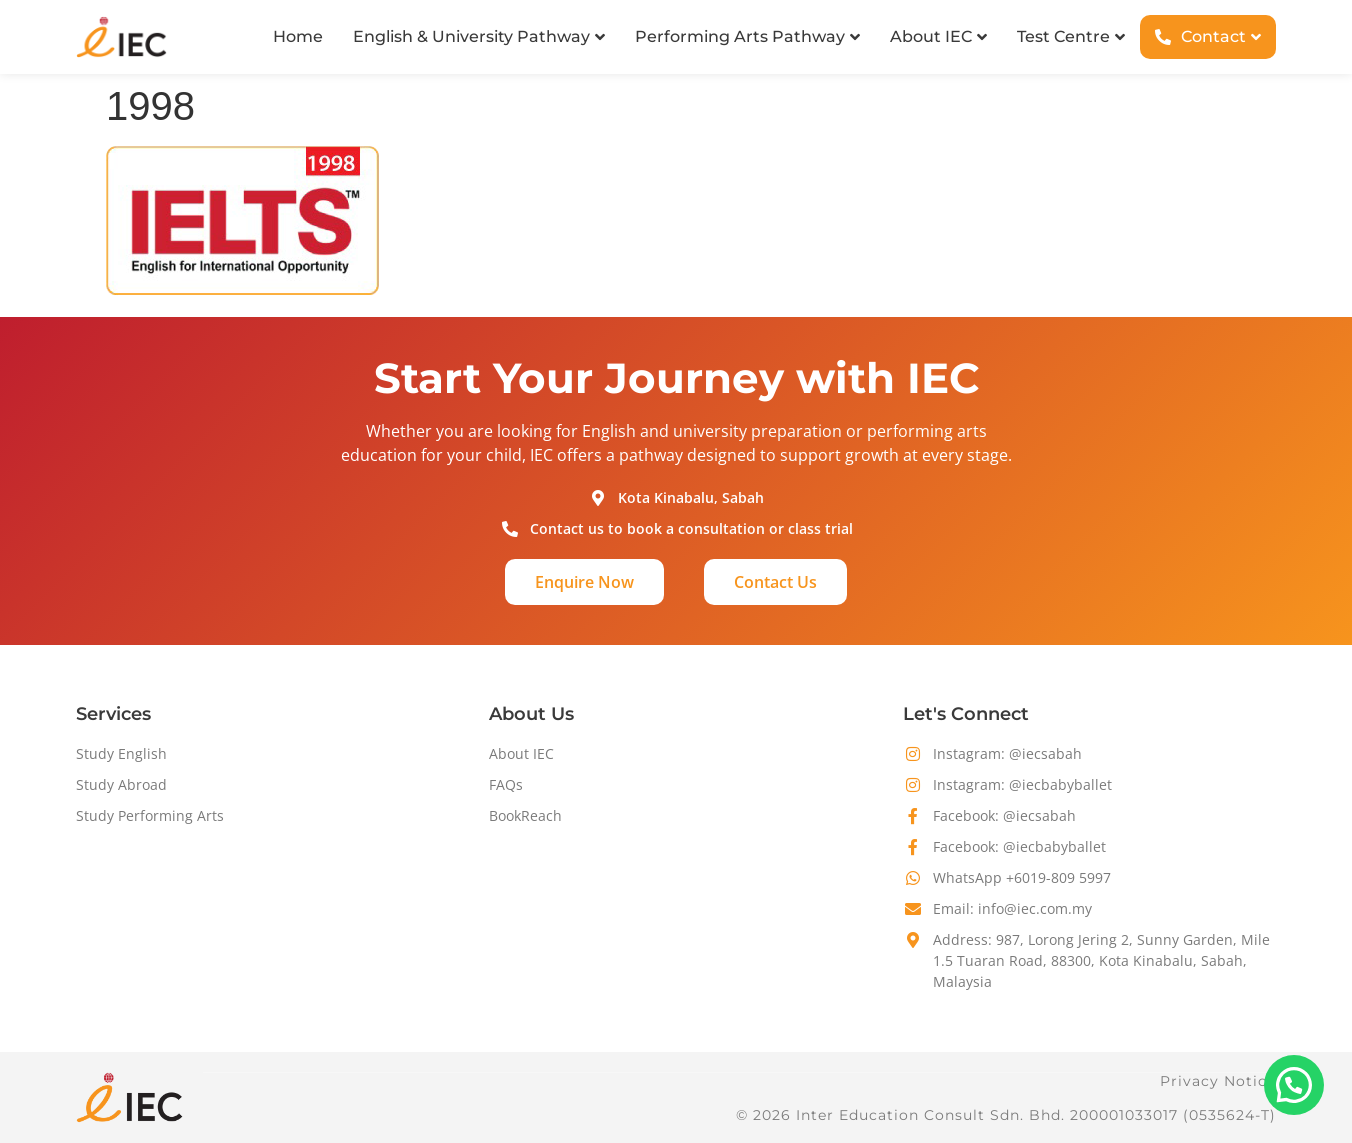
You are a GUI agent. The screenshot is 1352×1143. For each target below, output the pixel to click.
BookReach (525, 815)
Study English (121, 753)
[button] (1294, 1085)
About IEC (521, 753)
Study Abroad (121, 784)
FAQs (506, 784)
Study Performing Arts (150, 815)
